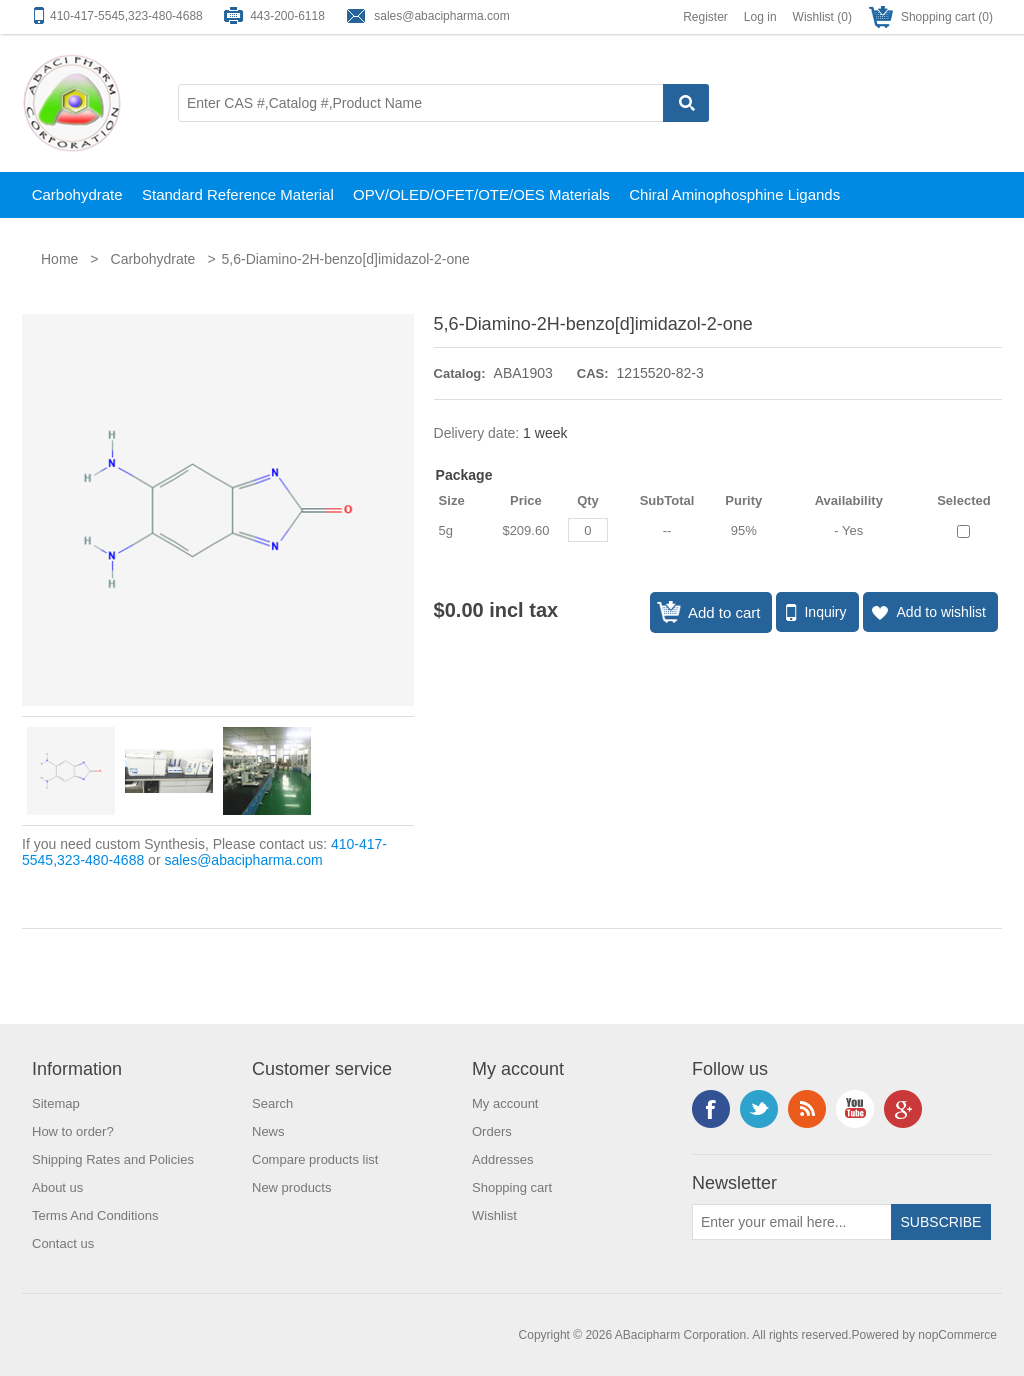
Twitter (759, 1109)
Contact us (63, 1243)
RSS (807, 1109)
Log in (760, 17)
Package (464, 475)
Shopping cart (512, 1187)
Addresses (502, 1159)
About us (57, 1187)
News (268, 1131)
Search (272, 1103)
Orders (492, 1131)
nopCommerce (957, 1335)
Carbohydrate (77, 194)
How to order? (73, 1131)
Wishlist (494, 1215)
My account (505, 1103)
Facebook (711, 1109)
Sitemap (56, 1103)
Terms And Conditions (95, 1215)
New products (291, 1187)
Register (705, 17)
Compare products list (315, 1159)
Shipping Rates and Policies (113, 1159)
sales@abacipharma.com (442, 16)
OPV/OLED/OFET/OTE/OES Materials (481, 194)
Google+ (903, 1109)
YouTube (855, 1109)
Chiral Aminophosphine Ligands (734, 194)
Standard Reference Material (238, 194)
